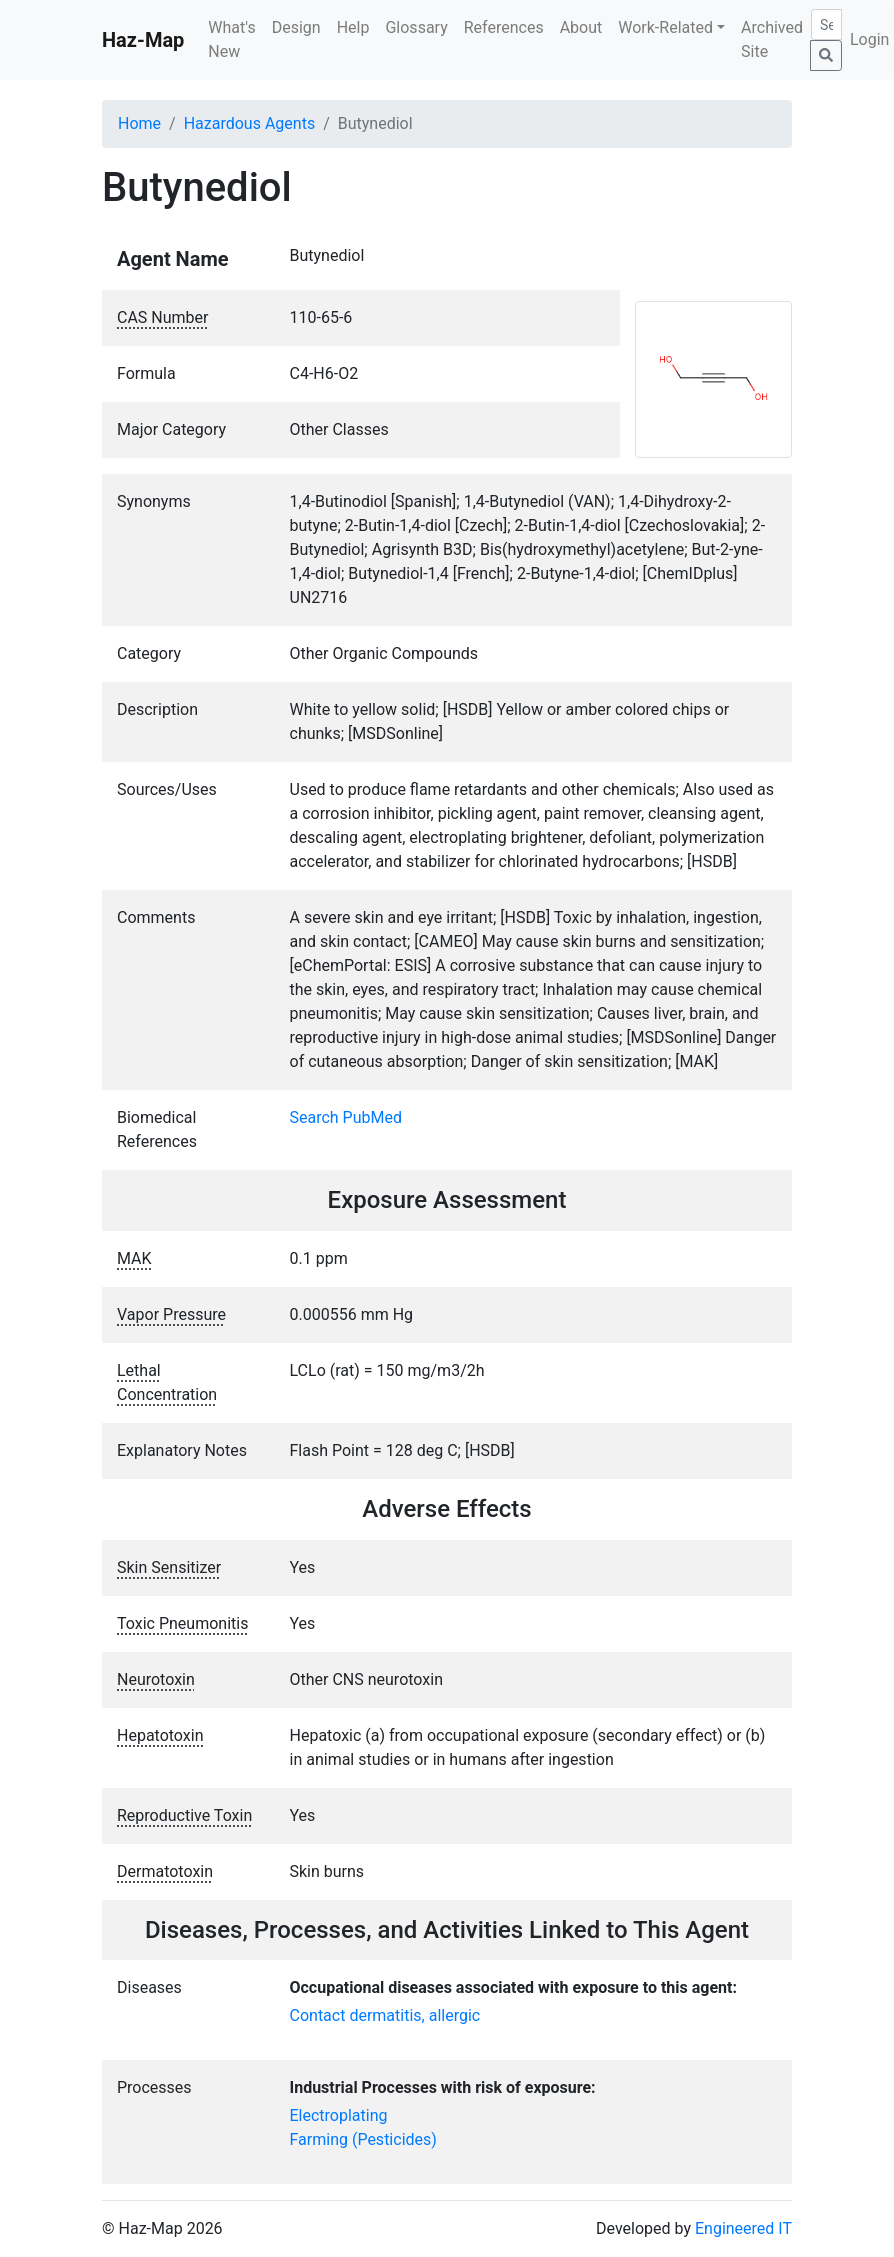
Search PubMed (346, 1117)
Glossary (416, 27)
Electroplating (339, 2115)
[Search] (826, 24)
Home (139, 123)
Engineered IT (743, 2228)
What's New (231, 39)
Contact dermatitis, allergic (385, 2015)
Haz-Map (143, 40)
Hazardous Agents (249, 123)
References (504, 27)
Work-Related (665, 27)
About (581, 27)
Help (353, 27)
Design (296, 27)
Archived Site (772, 39)
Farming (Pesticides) (363, 2139)
